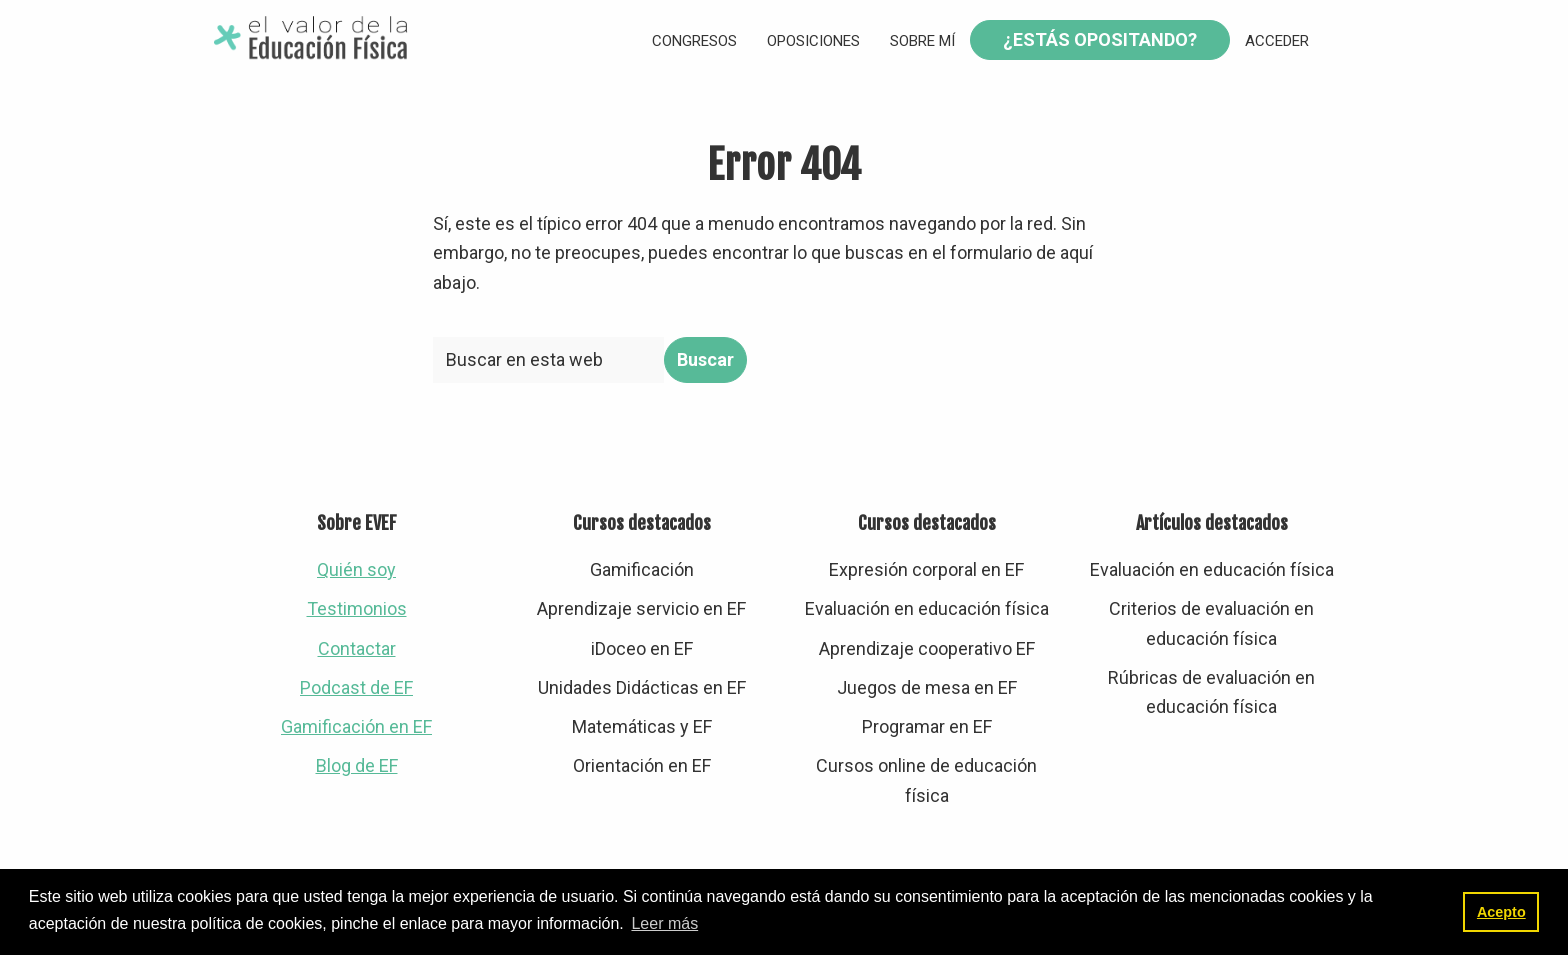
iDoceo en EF (642, 648)
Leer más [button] (664, 923)
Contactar (357, 648)
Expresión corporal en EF (926, 569)
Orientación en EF (642, 765)
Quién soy (356, 569)
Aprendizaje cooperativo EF (927, 648)
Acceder (1277, 41)
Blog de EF (357, 765)
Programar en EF (927, 726)
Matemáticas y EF (642, 726)
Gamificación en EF (356, 726)
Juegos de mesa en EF (927, 687)
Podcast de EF (356, 687)
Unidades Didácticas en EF (642, 687)
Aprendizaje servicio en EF (641, 608)
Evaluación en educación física (927, 608)
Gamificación (642, 569)
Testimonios (357, 608)
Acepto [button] (1501, 912)
